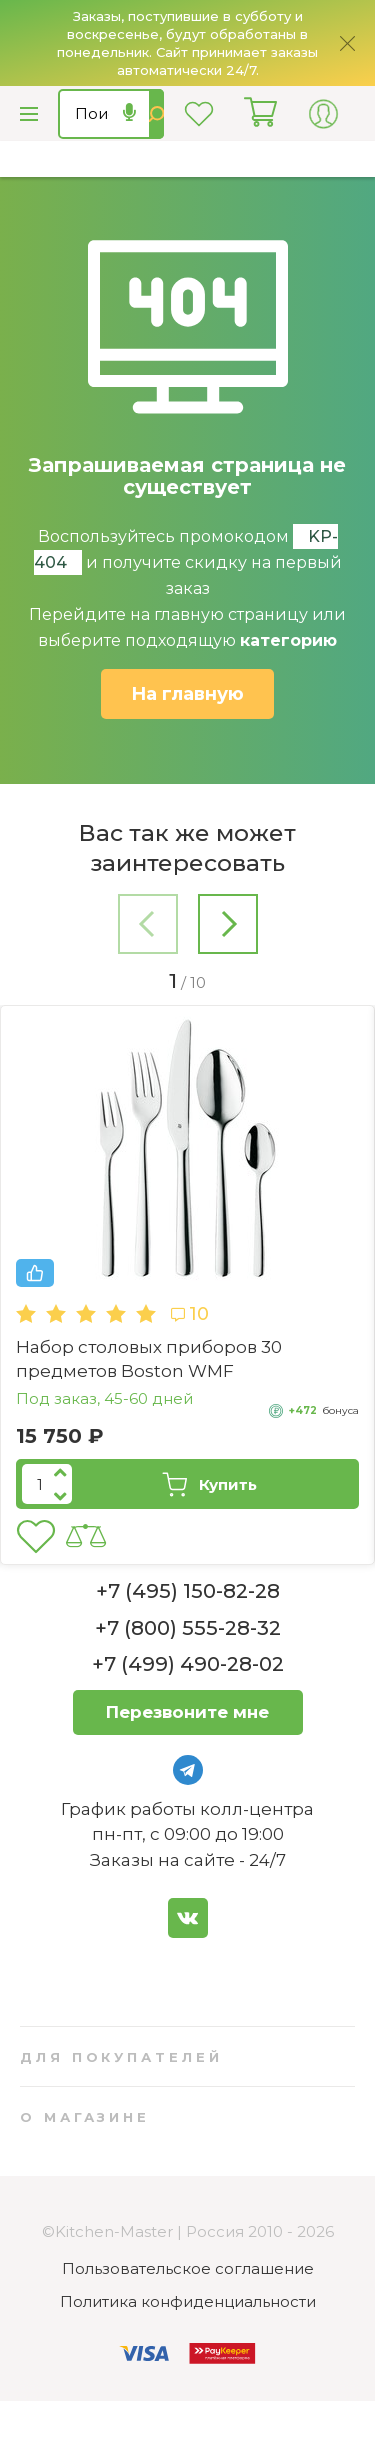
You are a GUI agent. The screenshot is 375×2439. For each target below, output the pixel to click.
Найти (156, 114)
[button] (148, 927)
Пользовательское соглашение (188, 2268)
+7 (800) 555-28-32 (188, 1628)
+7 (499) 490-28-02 (188, 1664)
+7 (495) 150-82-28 (188, 1591)
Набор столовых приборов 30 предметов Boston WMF (149, 1359)
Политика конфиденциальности (188, 2301)
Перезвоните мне (187, 1712)
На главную (187, 694)
